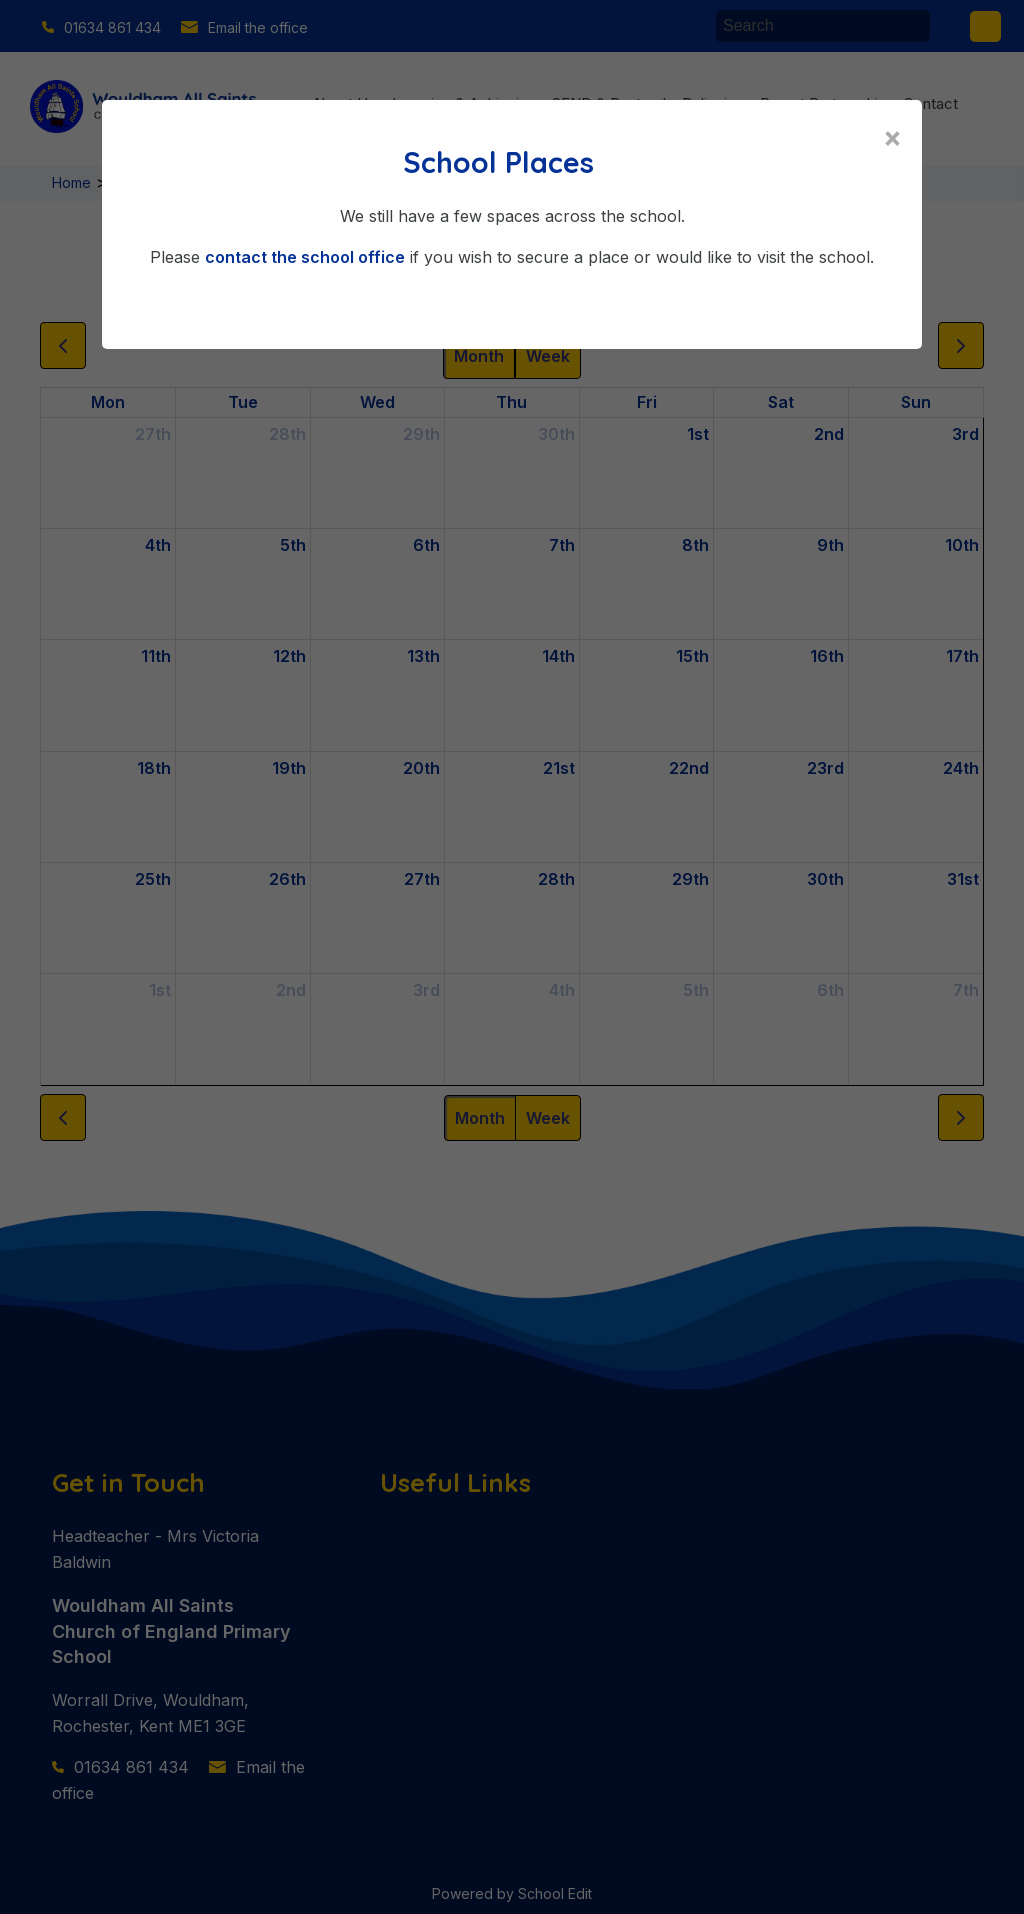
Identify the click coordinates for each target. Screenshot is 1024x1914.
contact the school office (305, 257)
